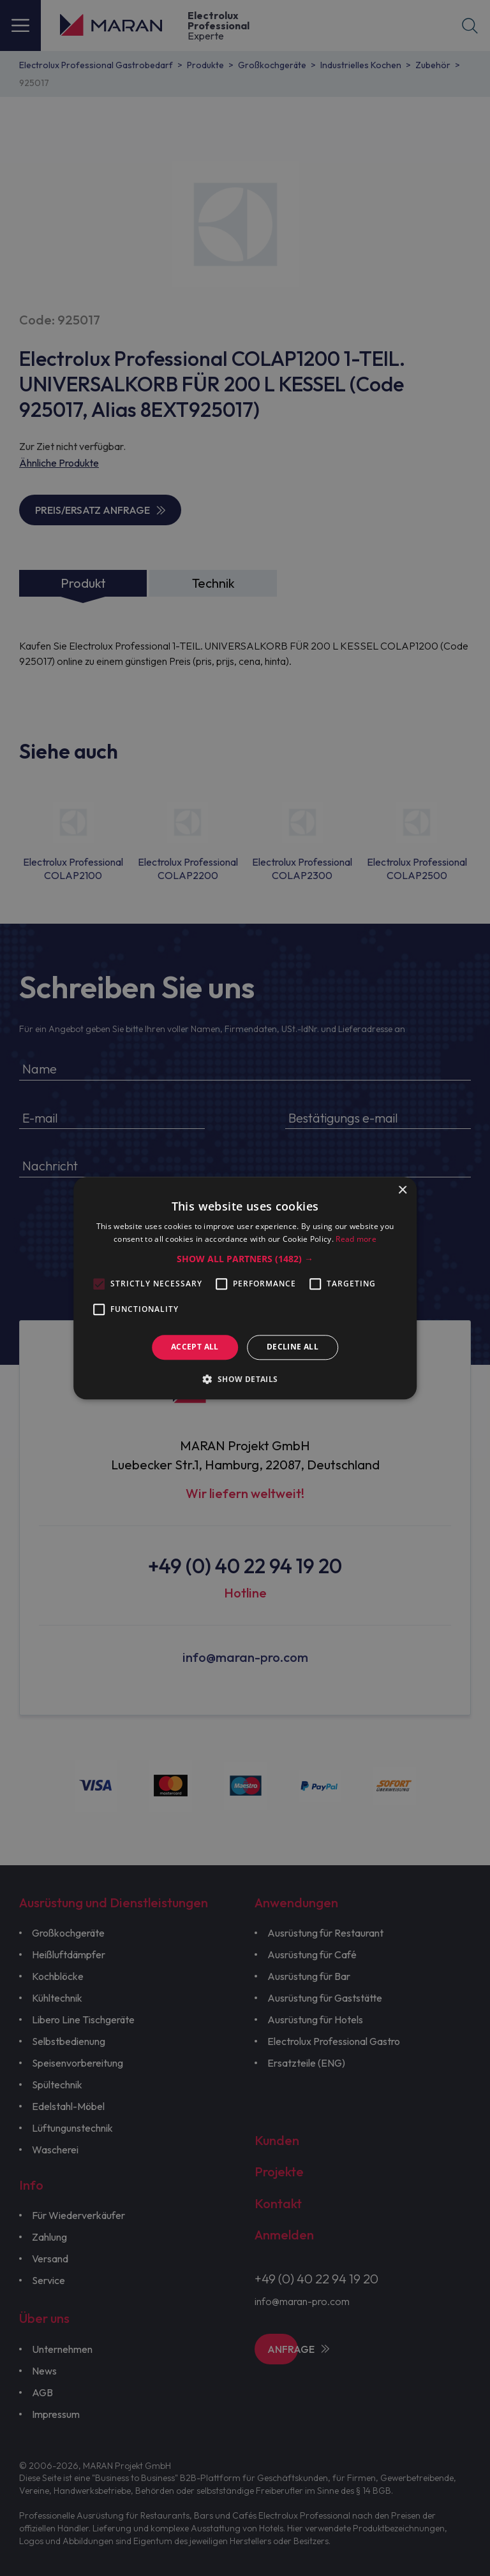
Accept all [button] (195, 1347)
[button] (245, 1259)
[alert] (245, 1288)
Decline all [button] (292, 1347)
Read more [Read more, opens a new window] (356, 1238)
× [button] (402, 1190)
